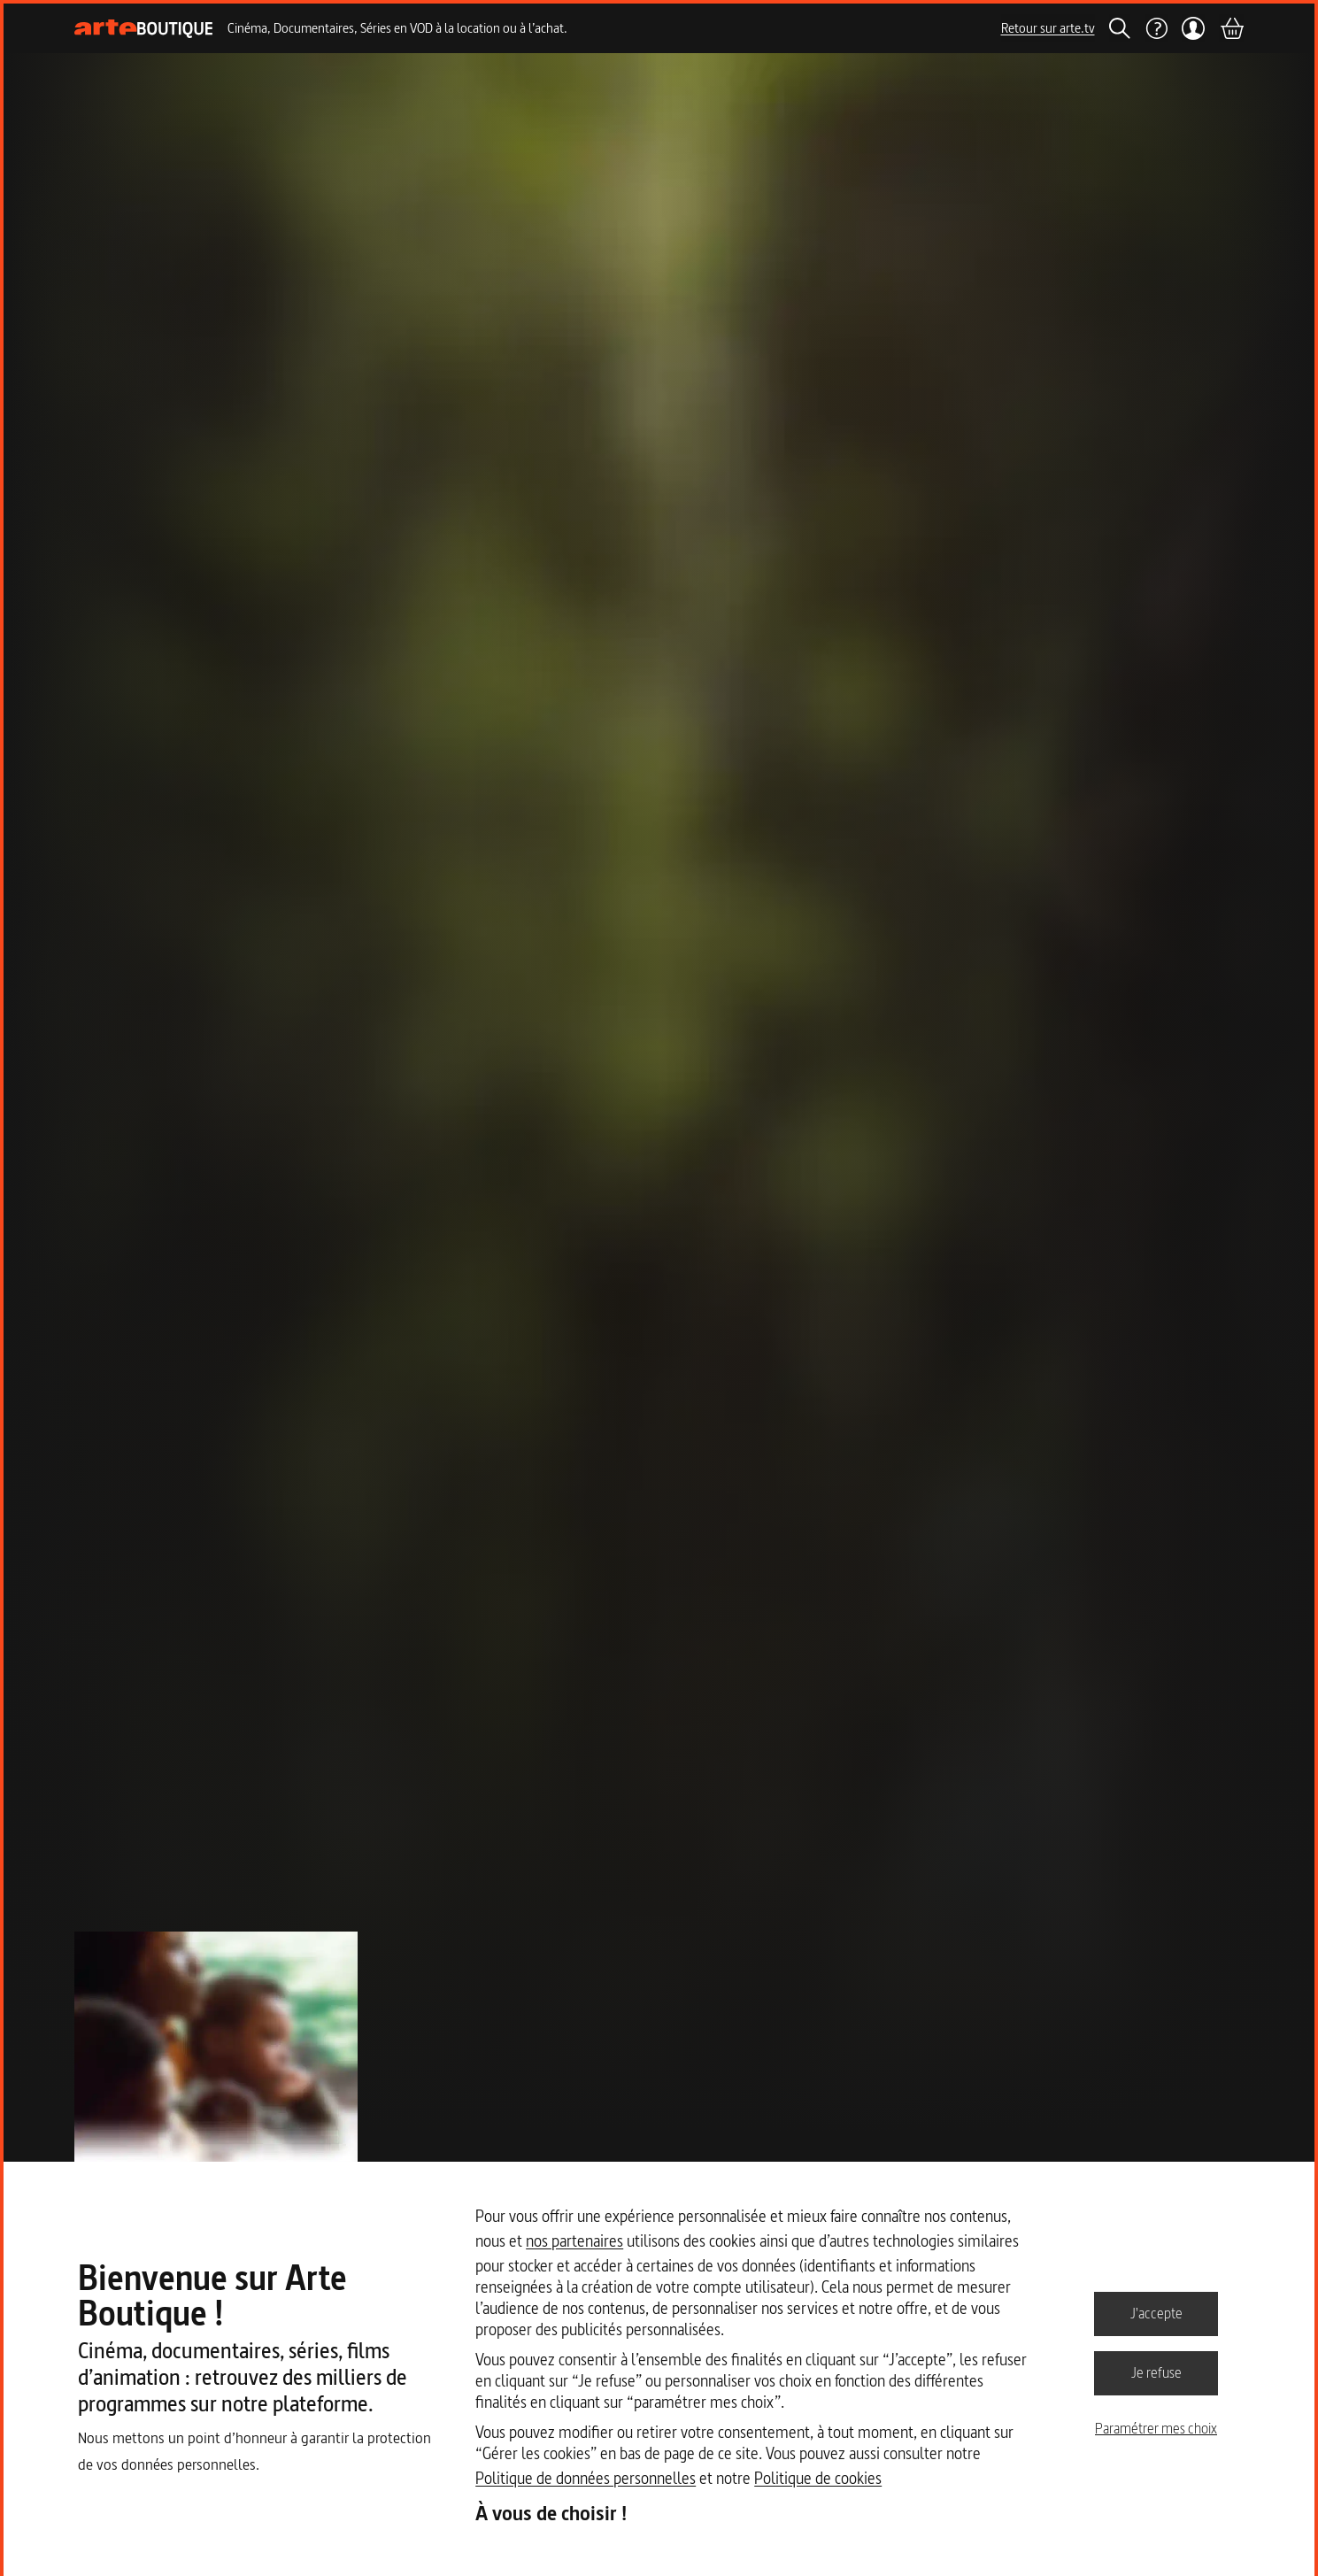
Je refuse (1156, 2372)
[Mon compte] (1194, 28)
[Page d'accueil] (143, 28)
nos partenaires (574, 2241)
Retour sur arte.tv (1048, 28)
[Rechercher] (1119, 28)
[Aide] (1156, 28)
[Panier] (1231, 28)
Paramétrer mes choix (1156, 2428)
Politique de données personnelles (585, 2478)
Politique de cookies (818, 2478)
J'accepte (1156, 2313)
